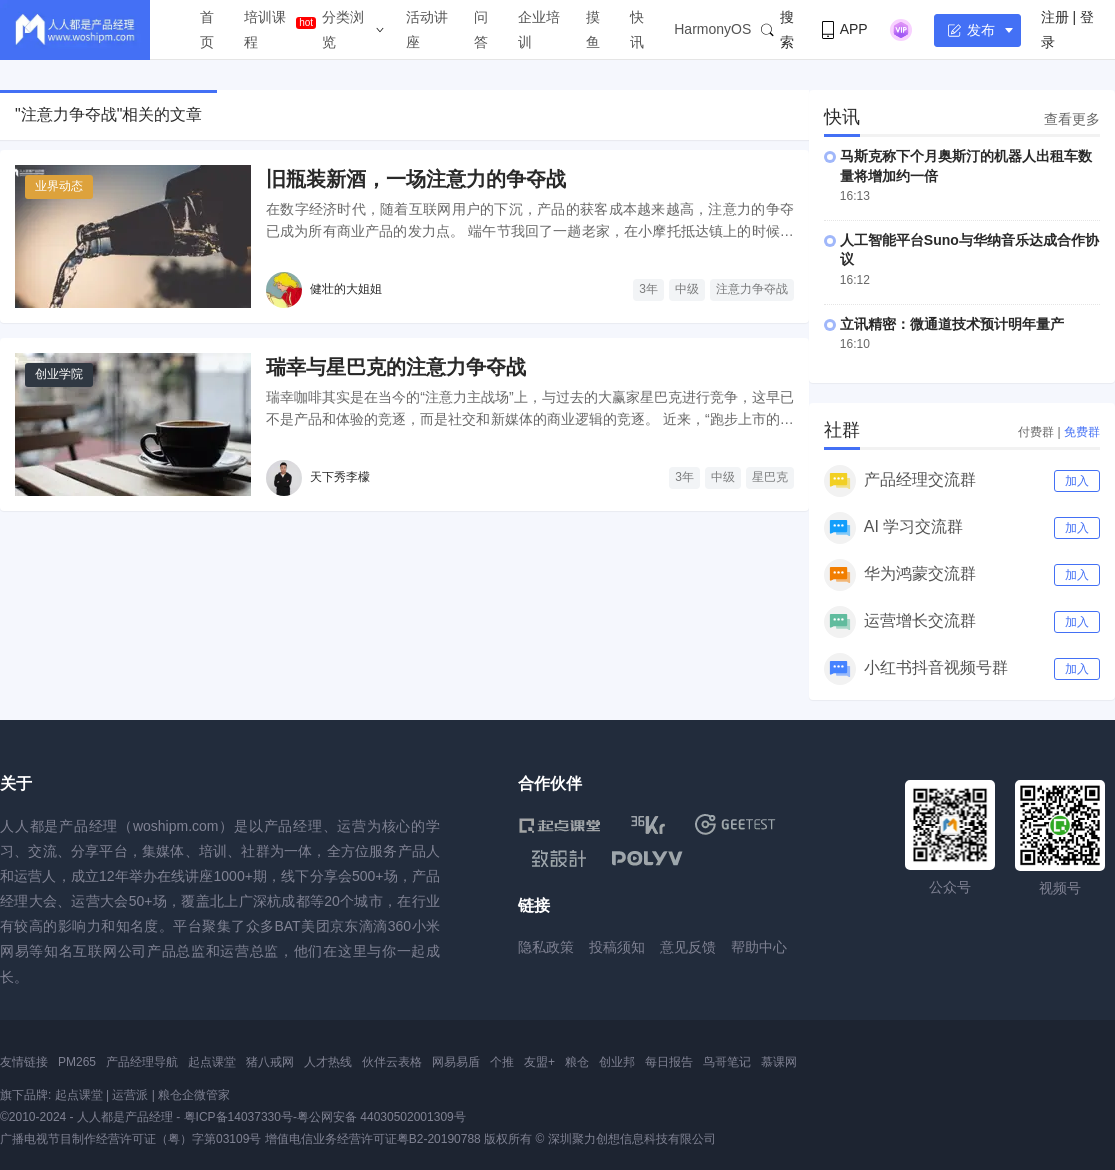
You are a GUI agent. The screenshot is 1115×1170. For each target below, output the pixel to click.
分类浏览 (343, 29)
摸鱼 (593, 29)
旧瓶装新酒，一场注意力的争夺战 (416, 179)
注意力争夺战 (752, 289)
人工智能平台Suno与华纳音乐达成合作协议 (969, 250)
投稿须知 (617, 947)
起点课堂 (212, 1062)
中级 (687, 289)
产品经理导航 (142, 1062)
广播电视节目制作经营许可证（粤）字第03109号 (130, 1139)
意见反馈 (688, 947)
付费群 (1036, 432)
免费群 (1082, 432)
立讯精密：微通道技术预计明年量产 (952, 324)
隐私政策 (546, 947)
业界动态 (59, 186)
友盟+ (539, 1062)
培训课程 (265, 29)
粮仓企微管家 (194, 1095)
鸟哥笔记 (727, 1062)
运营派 (130, 1095)
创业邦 (617, 1062)
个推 (502, 1062)
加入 (1077, 481)
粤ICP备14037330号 (238, 1117)
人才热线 (328, 1062)
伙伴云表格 (392, 1062)
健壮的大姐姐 (346, 289)
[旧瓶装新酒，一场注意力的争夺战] (133, 236)
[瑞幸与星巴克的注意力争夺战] (133, 424)
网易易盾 (456, 1062)
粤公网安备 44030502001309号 (381, 1117)
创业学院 (59, 374)
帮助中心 (759, 947)
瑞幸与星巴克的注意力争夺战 (396, 367)
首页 (207, 29)
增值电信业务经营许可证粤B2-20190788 (373, 1139)
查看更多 (1072, 119)
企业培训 (539, 29)
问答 (481, 29)
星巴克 (770, 477)
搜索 (777, 29)
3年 (648, 289)
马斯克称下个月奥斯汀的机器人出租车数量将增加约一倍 (966, 166)
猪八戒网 (270, 1062)
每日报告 (669, 1062)
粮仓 (577, 1062)
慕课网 (779, 1062)
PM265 (77, 1062)
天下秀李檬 (340, 477)
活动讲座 (427, 29)
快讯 (637, 29)
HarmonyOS (712, 29)
